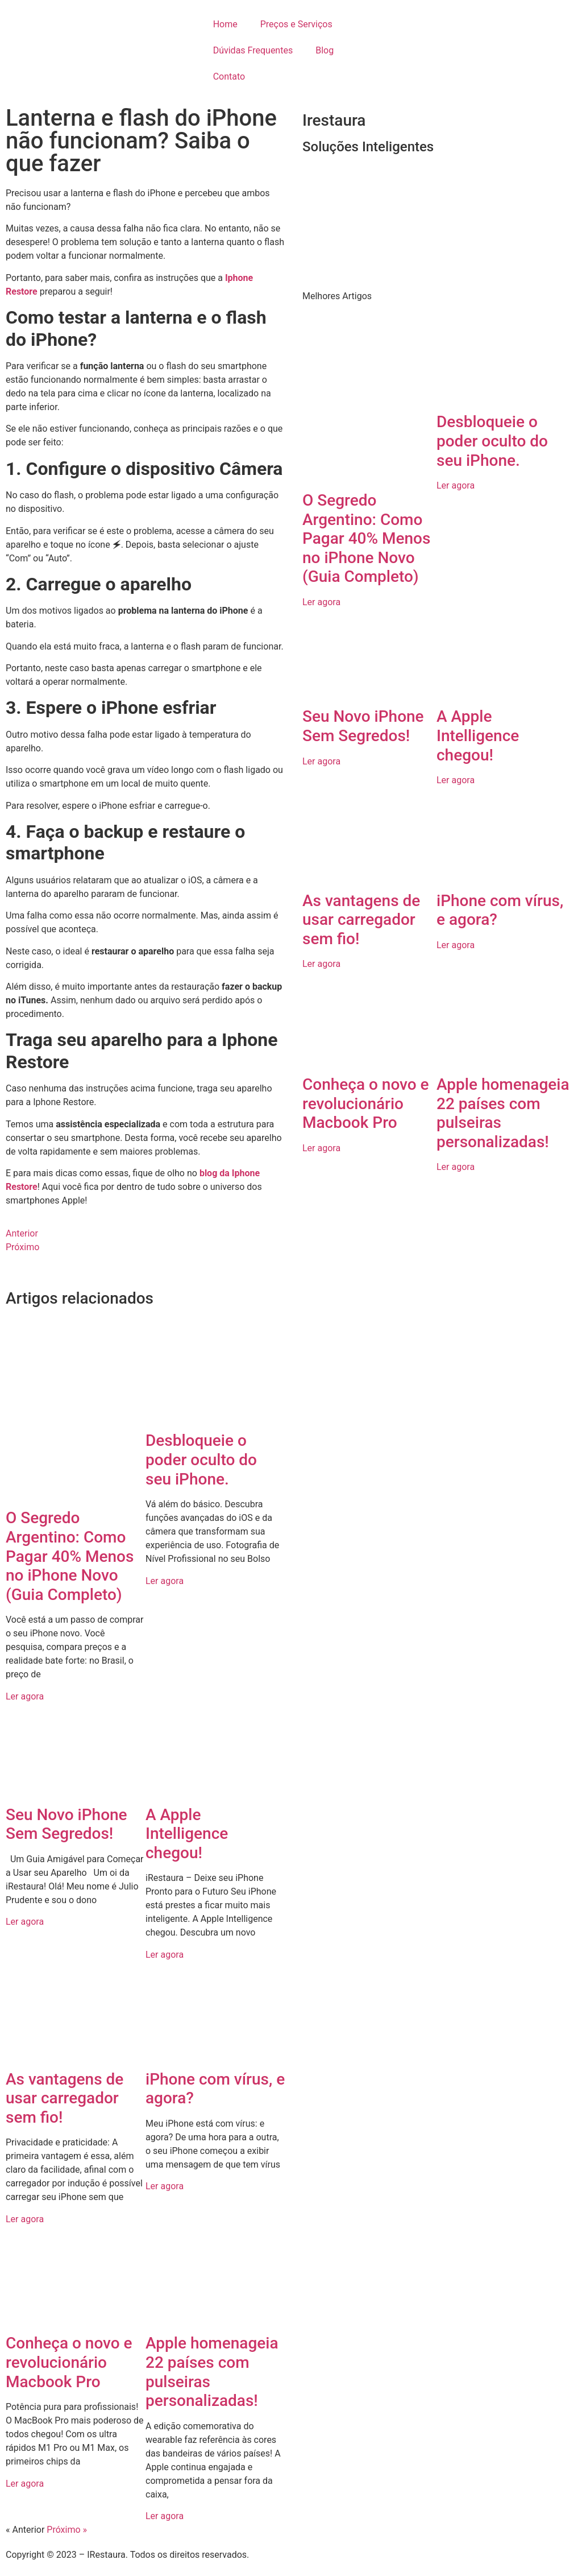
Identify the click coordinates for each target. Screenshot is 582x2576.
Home (225, 24)
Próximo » (67, 2529)
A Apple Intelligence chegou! (187, 1833)
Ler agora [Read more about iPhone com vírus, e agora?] (165, 2186)
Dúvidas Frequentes (253, 50)
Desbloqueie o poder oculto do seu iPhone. (201, 1459)
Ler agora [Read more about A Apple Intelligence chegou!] (165, 1954)
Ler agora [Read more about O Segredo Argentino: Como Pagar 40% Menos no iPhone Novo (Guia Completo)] (25, 1696)
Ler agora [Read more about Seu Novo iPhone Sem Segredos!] (25, 1921)
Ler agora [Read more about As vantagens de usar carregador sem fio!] (25, 2219)
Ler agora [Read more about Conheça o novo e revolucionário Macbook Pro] (25, 2483)
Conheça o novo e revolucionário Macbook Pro (69, 2362)
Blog (324, 50)
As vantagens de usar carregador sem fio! (64, 2098)
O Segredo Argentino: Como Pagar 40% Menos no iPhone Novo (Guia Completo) (70, 1555)
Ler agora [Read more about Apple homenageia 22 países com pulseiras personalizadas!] (165, 2516)
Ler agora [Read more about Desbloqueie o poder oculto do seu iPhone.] (165, 1581)
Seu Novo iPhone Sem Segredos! (66, 1824)
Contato (229, 76)
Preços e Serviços (296, 24)
